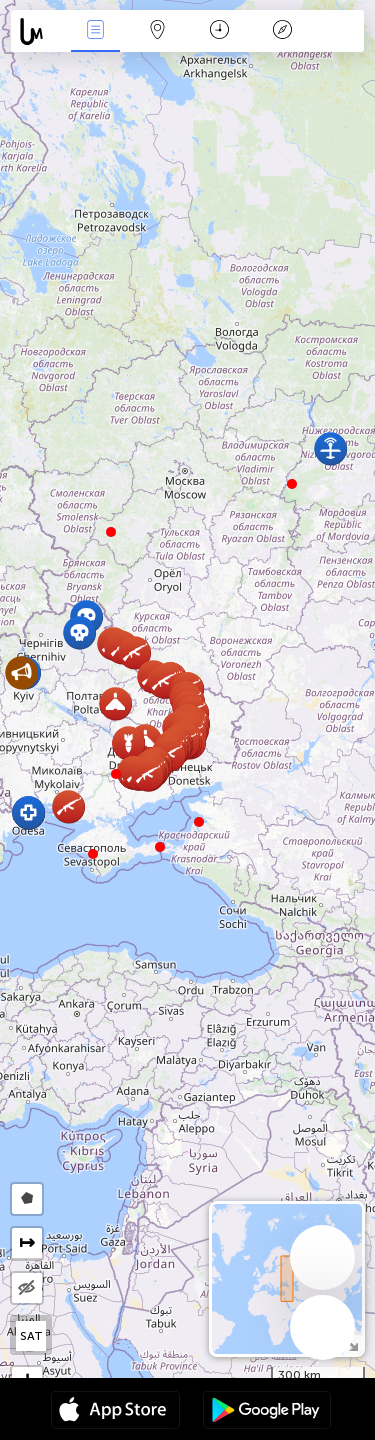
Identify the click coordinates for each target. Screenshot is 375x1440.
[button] (116, 774)
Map (158, 31)
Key (282, 31)
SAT (31, 1336)
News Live (95, 31)
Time (219, 31)
